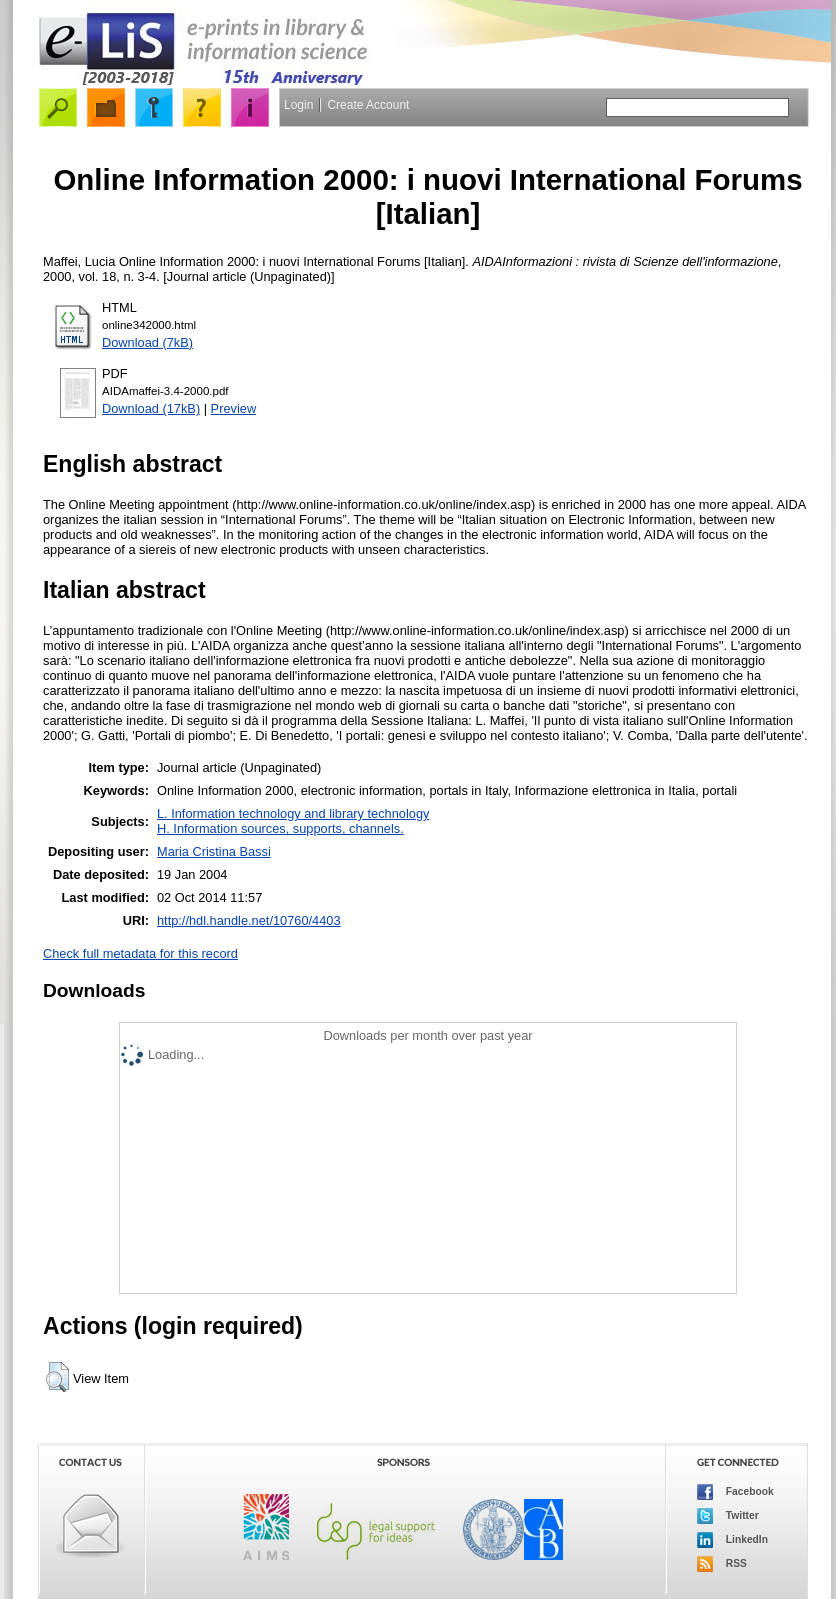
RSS (722, 1564)
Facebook (735, 1492)
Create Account (368, 105)
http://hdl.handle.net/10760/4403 (249, 920)
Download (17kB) (151, 408)
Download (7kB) (147, 342)
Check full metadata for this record (140, 953)
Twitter (728, 1516)
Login (298, 105)
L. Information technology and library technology (293, 813)
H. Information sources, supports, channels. (280, 828)
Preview (234, 408)
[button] (57, 1377)
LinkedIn (732, 1540)
